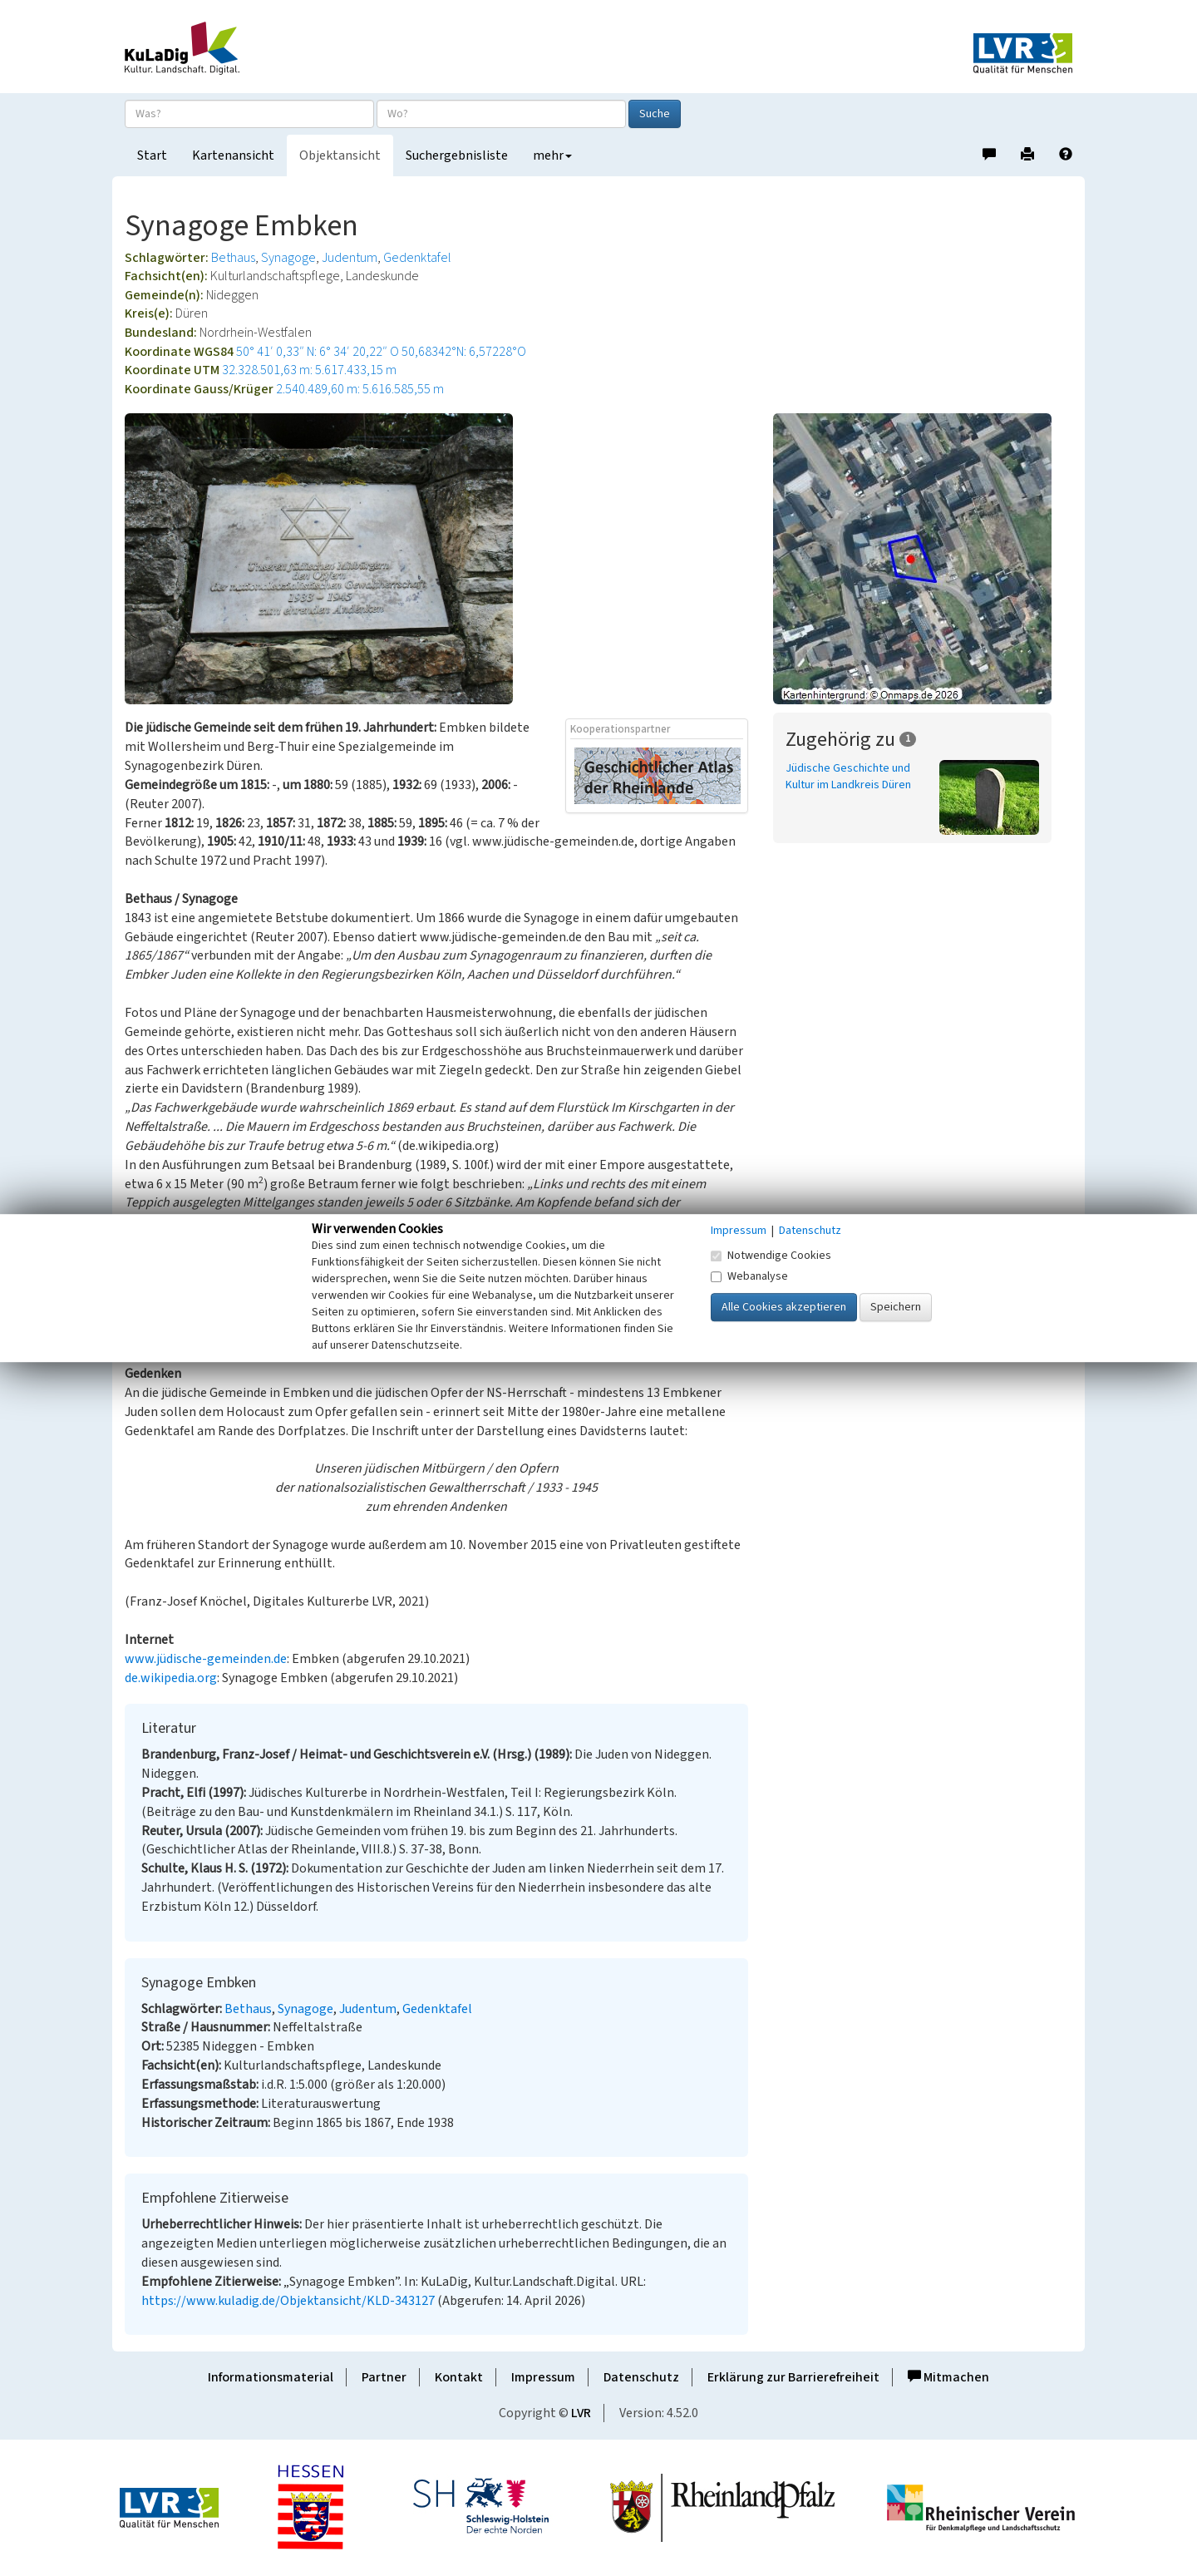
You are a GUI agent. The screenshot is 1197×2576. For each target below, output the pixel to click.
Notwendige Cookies (771, 1255)
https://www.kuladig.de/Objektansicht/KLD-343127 (288, 2301)
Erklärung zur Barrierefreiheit (793, 2377)
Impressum (543, 2377)
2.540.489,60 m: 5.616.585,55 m (360, 389)
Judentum (349, 258)
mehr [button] (552, 155)
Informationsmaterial (270, 2377)
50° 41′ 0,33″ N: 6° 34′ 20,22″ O (317, 352)
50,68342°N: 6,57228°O (463, 352)
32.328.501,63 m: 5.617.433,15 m (309, 370)
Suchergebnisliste (457, 155)
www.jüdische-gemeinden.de (206, 1659)
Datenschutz (641, 2377)
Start (152, 155)
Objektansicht (340, 155)
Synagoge (288, 258)
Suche (654, 114)
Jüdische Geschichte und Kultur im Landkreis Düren (848, 776)
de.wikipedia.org (171, 1678)
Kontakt (459, 2377)
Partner (384, 2377)
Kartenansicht (233, 155)
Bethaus (233, 258)
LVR (581, 2413)
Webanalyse (749, 1276)
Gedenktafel (417, 258)
